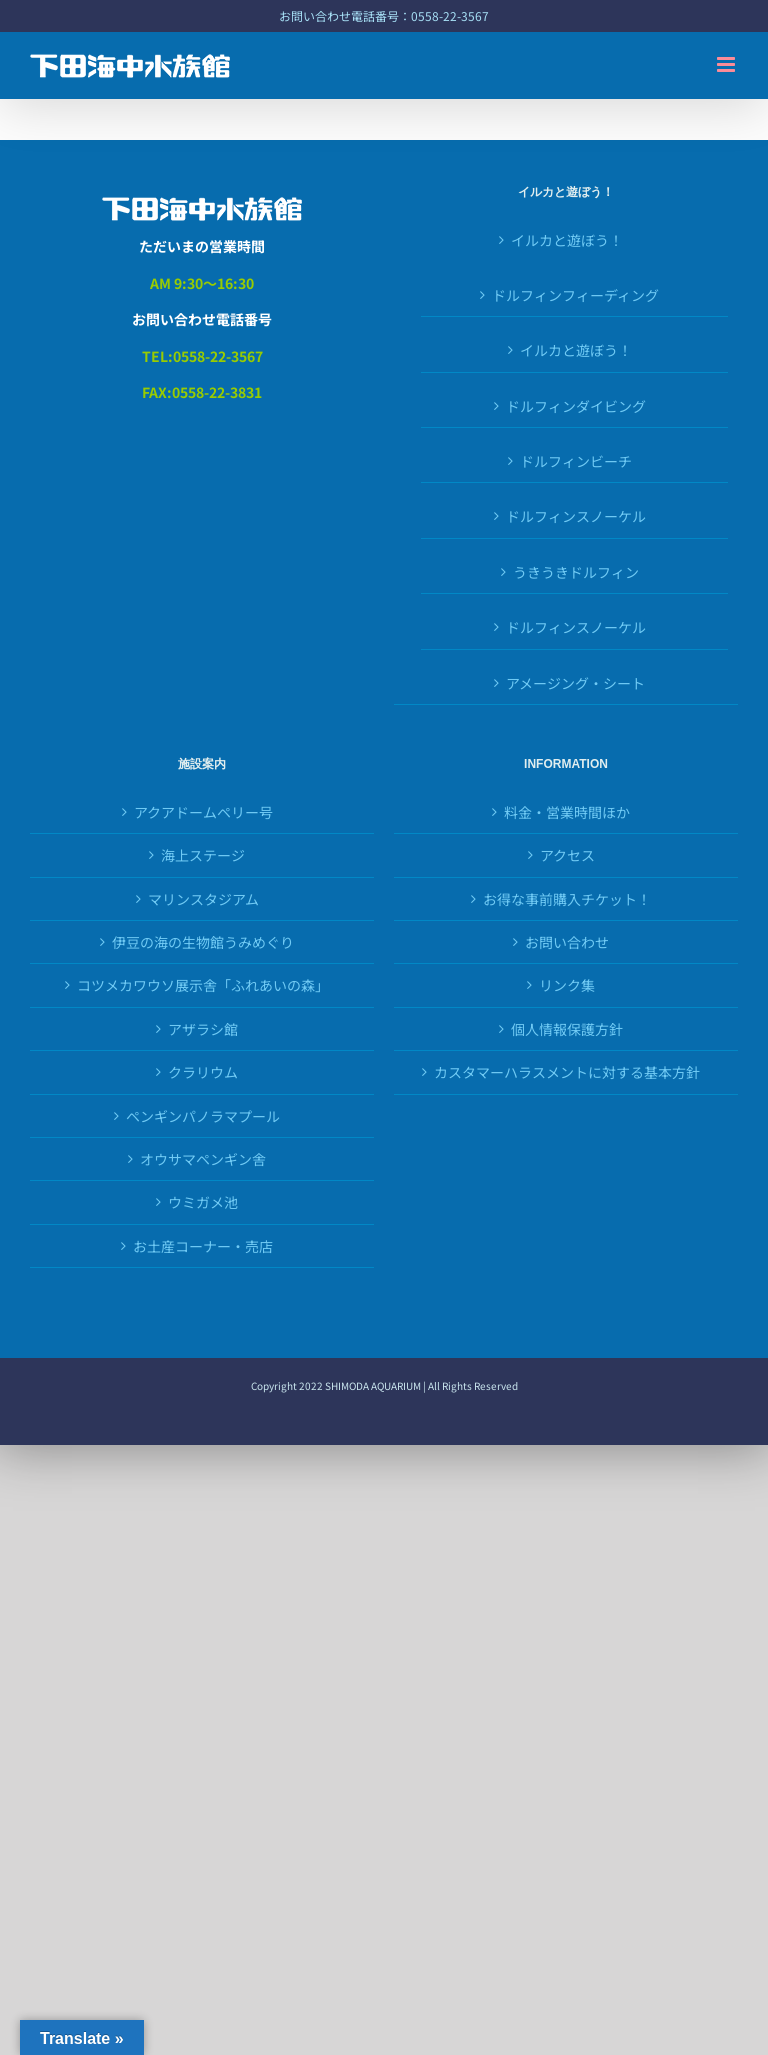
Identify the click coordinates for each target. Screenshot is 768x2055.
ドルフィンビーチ (576, 461)
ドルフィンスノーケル (576, 516)
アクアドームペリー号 (203, 812)
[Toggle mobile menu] (727, 64)
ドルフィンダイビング (576, 406)
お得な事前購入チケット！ (567, 899)
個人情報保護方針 (567, 1029)
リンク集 (567, 985)
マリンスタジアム (203, 899)
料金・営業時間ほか (567, 812)
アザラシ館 (203, 1029)
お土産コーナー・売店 (203, 1246)
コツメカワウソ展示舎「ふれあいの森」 (203, 985)
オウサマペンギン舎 (203, 1159)
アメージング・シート (575, 683)
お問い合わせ (567, 942)
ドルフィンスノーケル (576, 627)
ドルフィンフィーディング (575, 295)
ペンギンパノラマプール (203, 1116)
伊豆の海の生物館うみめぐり (203, 942)
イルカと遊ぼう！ (567, 240)
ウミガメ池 (203, 1202)
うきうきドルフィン (576, 572)
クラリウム (203, 1072)
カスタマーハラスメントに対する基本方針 (567, 1072)
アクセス (567, 855)
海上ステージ (203, 855)
